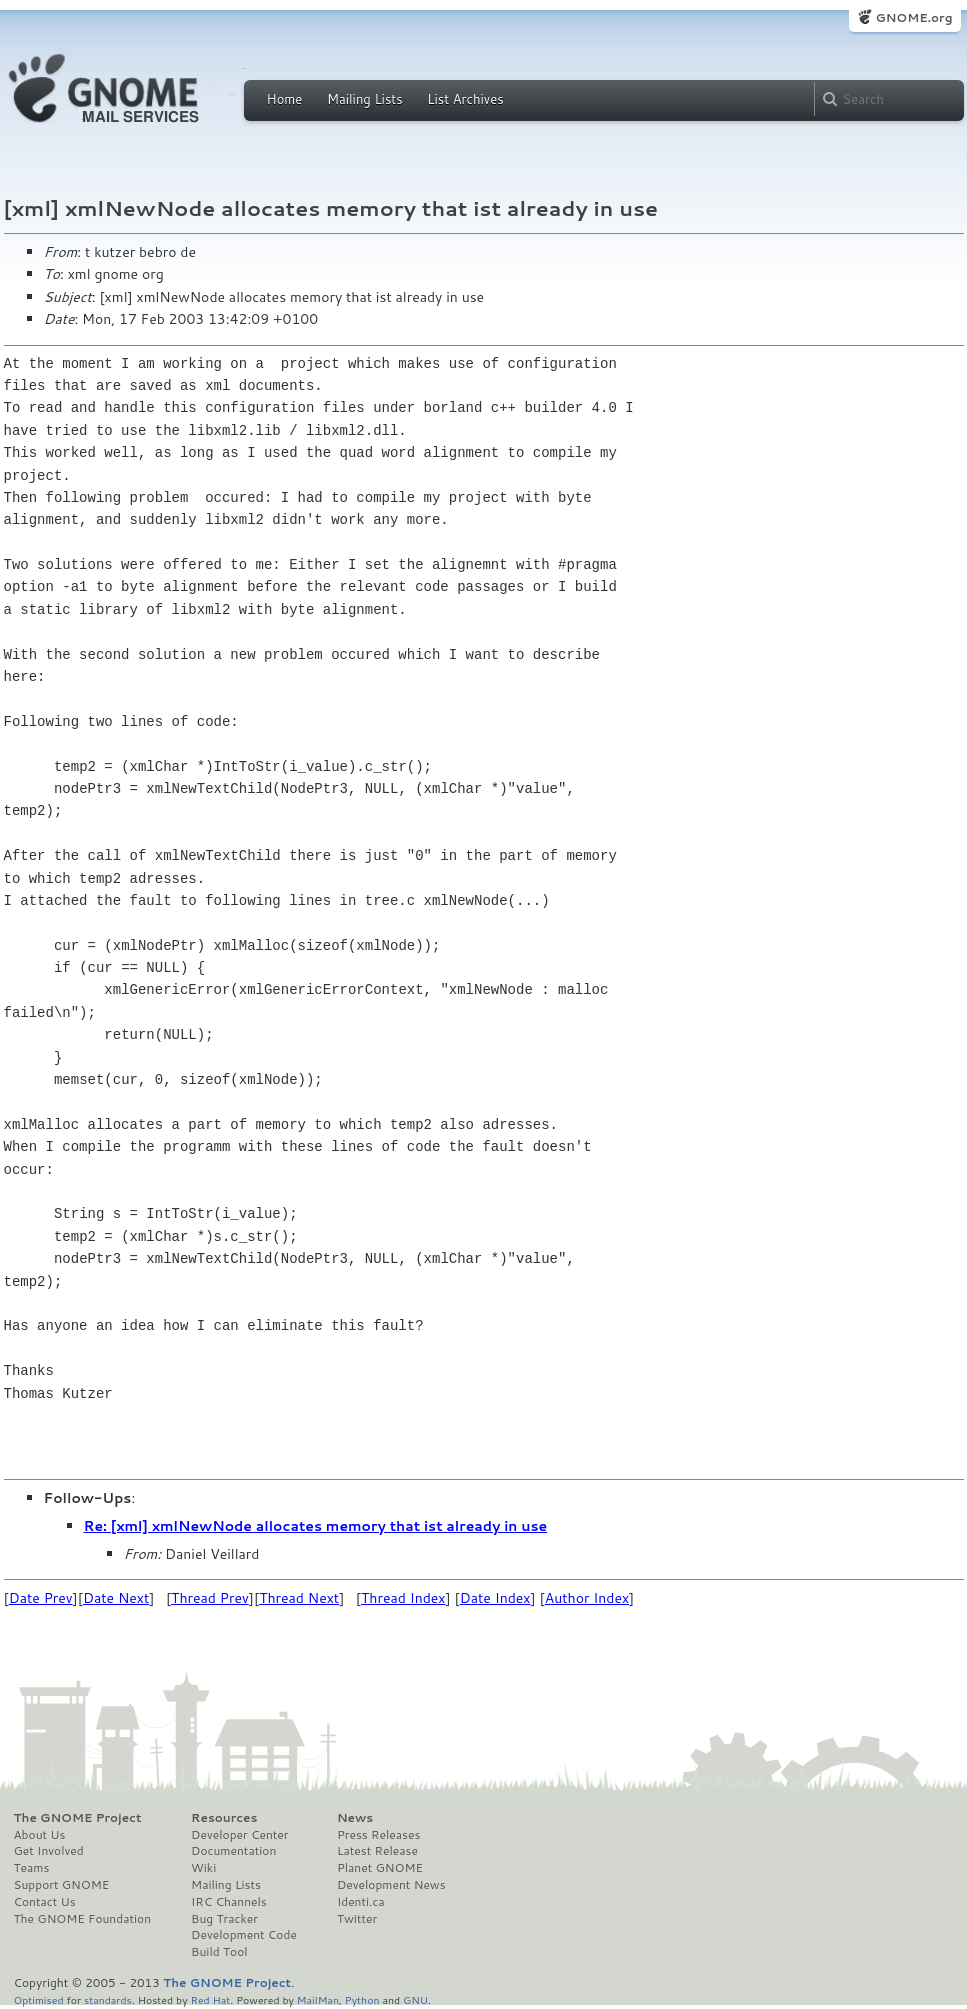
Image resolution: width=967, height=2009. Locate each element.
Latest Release (377, 1851)
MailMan (318, 1999)
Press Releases (378, 1835)
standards (108, 1999)
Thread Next (299, 1598)
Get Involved (49, 1851)
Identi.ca (361, 1902)
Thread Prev (210, 1598)
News (355, 1818)
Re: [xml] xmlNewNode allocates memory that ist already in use (316, 1526)
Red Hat (210, 1999)
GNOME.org (913, 17)
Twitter (357, 1919)
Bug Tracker (224, 1919)
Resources (224, 1818)
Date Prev (41, 1598)
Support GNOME (62, 1885)
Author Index (587, 1598)
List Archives (465, 99)
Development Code (244, 1935)
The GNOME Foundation (83, 1919)
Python (362, 1999)
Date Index (495, 1598)
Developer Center (239, 1835)
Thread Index (403, 1598)
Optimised (39, 1999)
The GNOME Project (78, 1818)
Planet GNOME (380, 1868)
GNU (415, 1999)
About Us (40, 1835)
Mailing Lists (365, 99)
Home (285, 99)
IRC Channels (229, 1902)
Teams (32, 1868)
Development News (391, 1885)
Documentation (233, 1851)
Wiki (203, 1868)
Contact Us (45, 1902)
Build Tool (219, 1952)
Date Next (116, 1598)
